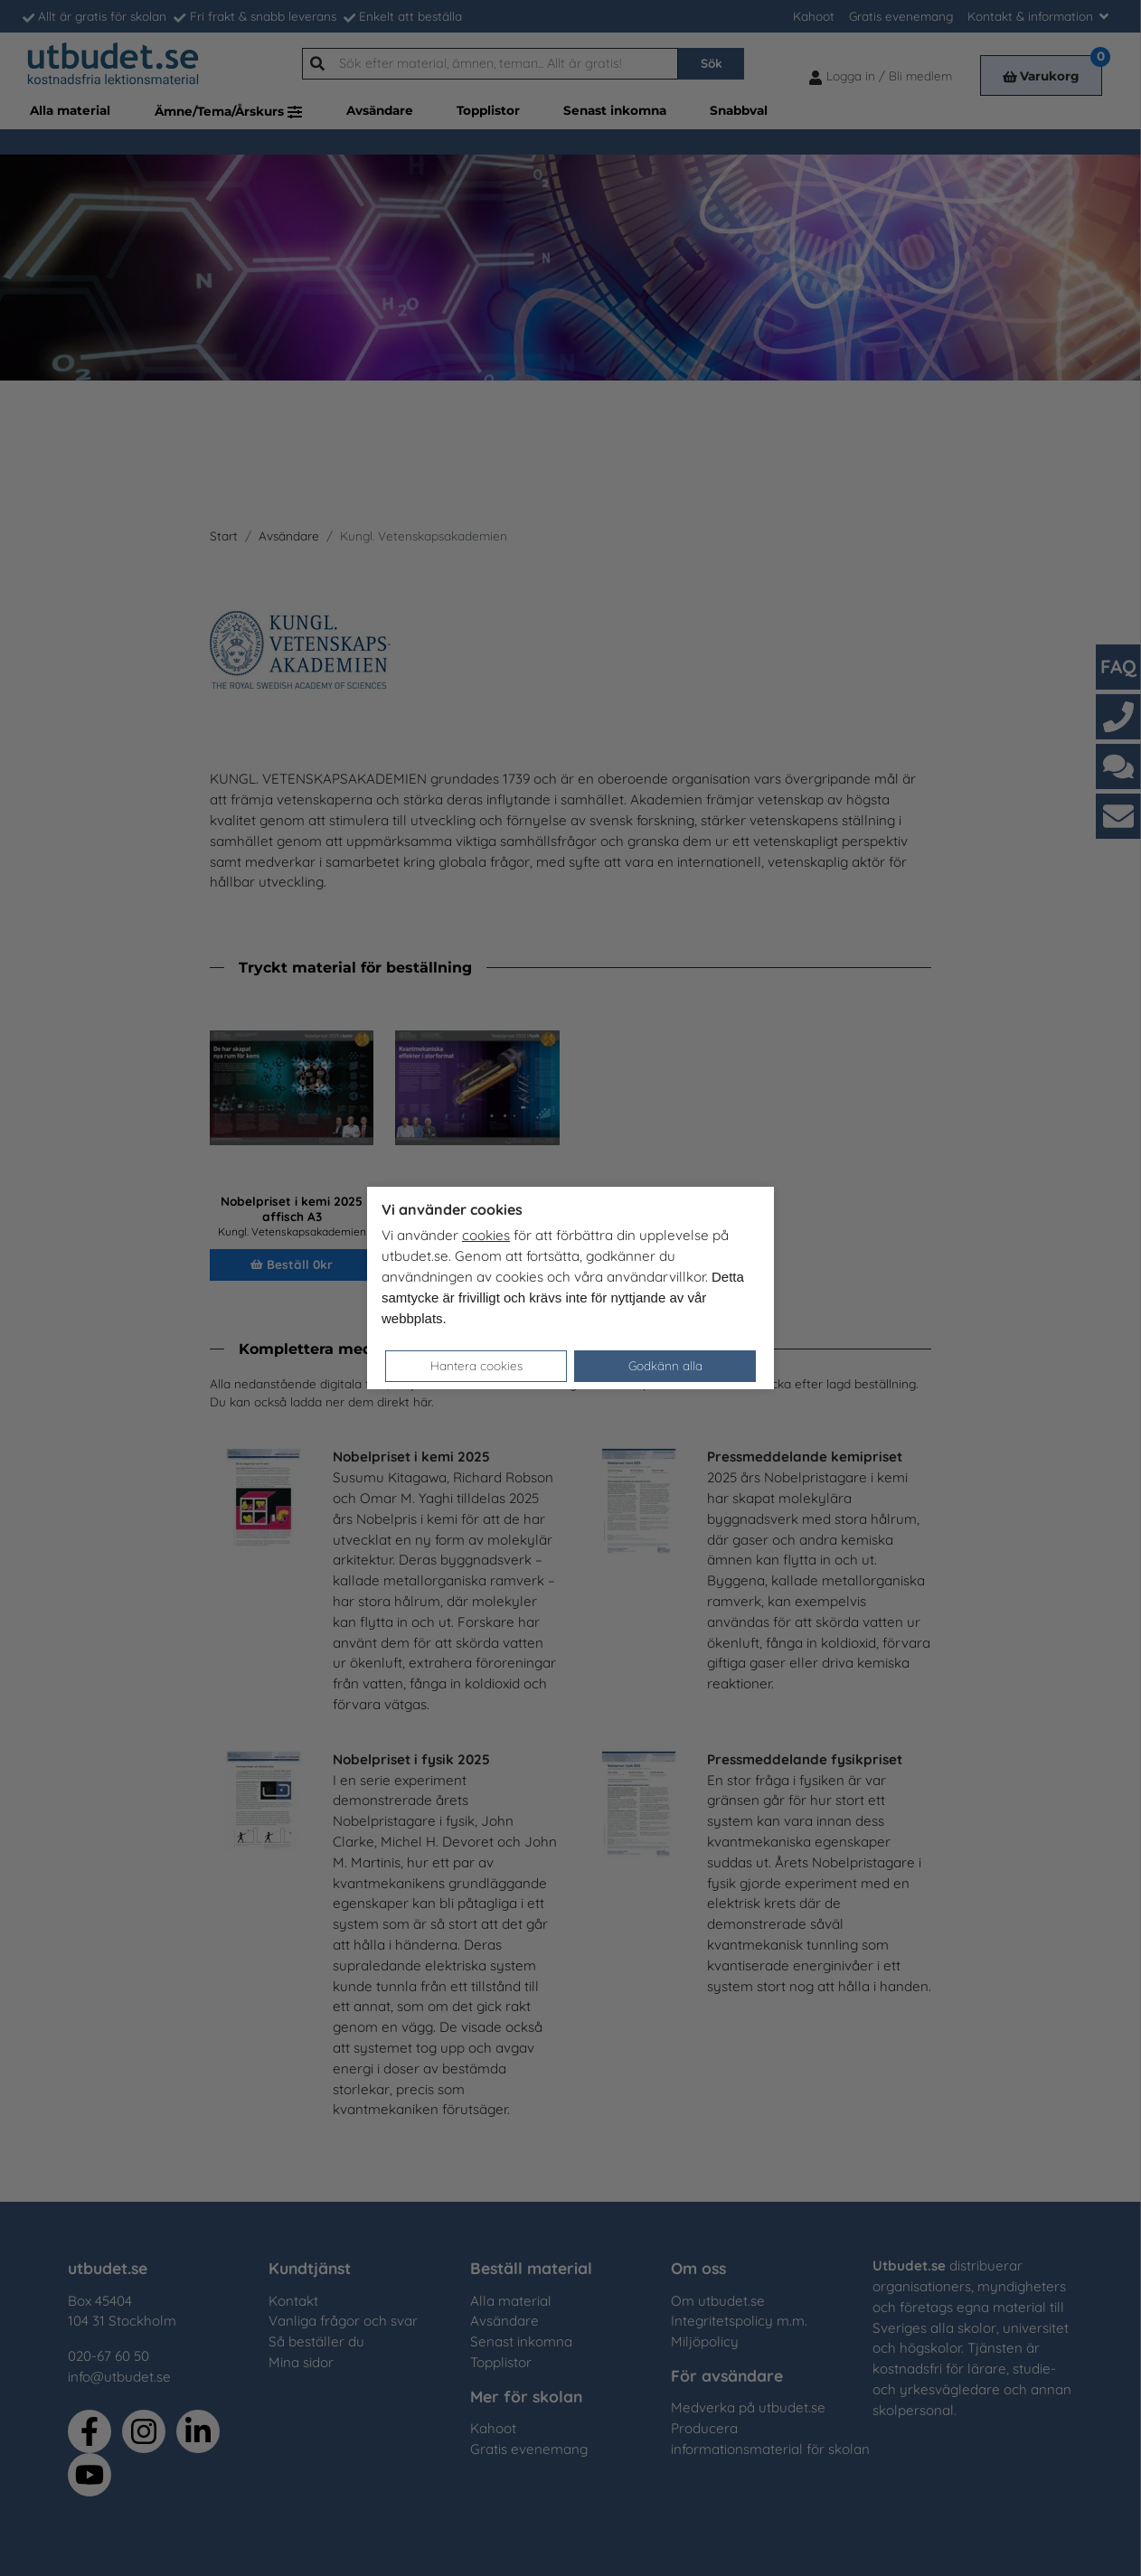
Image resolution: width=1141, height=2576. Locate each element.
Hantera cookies (476, 1365)
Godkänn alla (665, 1365)
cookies (486, 1235)
